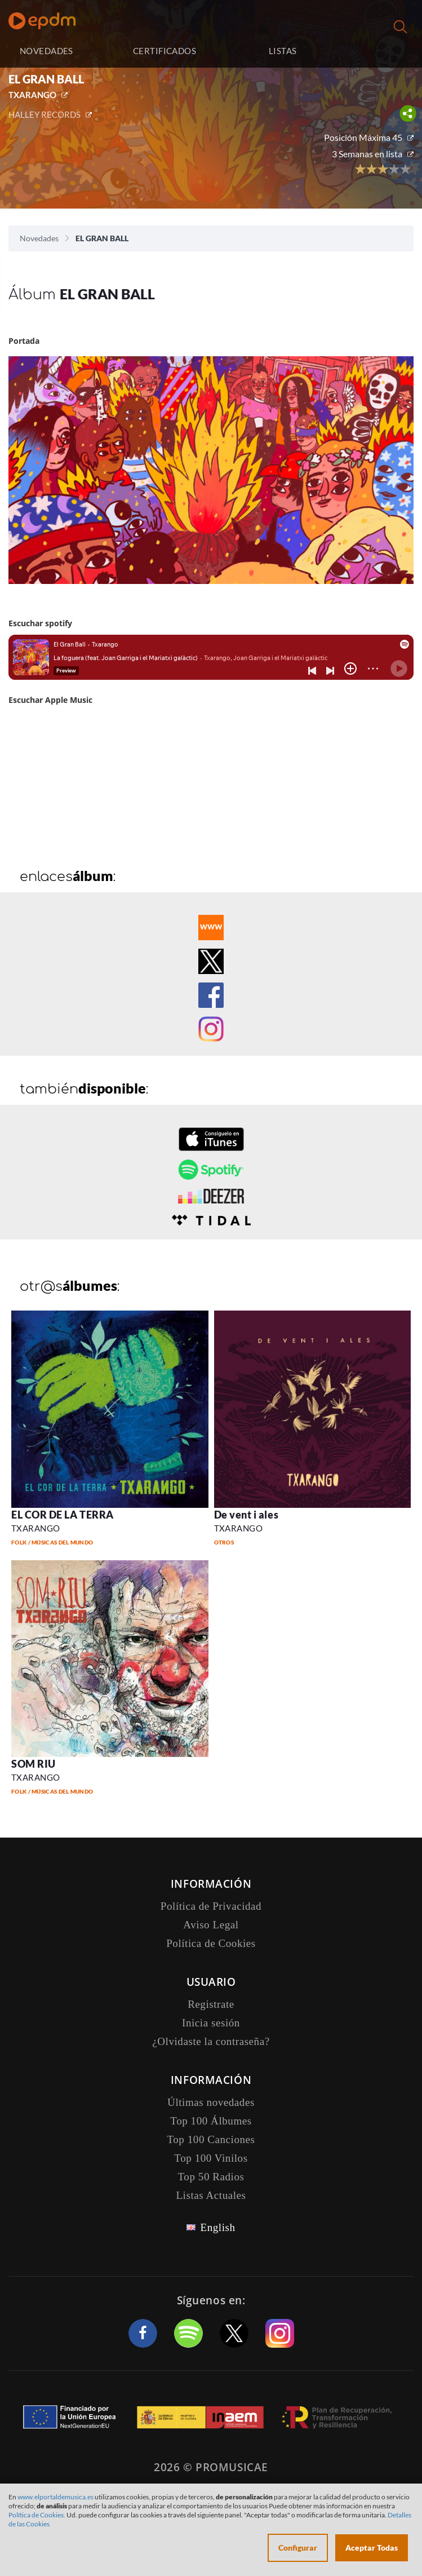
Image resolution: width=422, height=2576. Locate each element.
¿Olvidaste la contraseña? (210, 2041)
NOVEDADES (46, 51)
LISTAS (283, 51)
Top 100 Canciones (211, 2139)
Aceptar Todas (371, 2547)
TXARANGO (32, 95)
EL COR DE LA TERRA (62, 1514)
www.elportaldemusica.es (55, 2497)
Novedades (39, 238)
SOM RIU (33, 1764)
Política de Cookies (211, 1943)
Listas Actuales (211, 2195)
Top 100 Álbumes (210, 2121)
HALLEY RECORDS (44, 114)
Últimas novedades (211, 2102)
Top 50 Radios (211, 2177)
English (217, 2227)
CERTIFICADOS (164, 51)
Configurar (297, 2547)
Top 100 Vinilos (210, 2158)
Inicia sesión (378, 51)
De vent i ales (246, 1514)
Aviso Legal (210, 1925)
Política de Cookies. (36, 2515)
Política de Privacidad (211, 1906)
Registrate (211, 2004)
